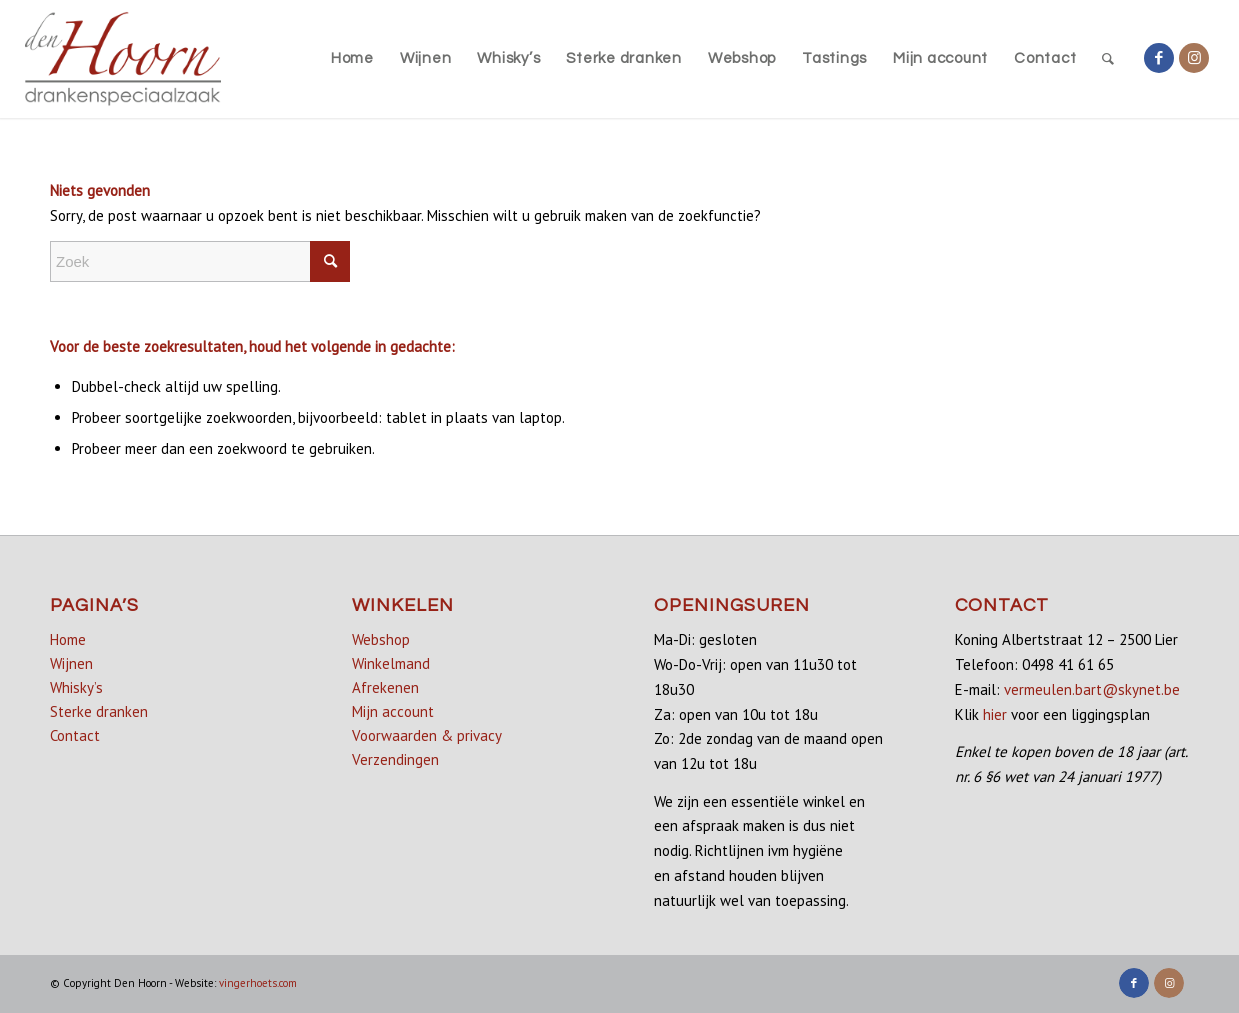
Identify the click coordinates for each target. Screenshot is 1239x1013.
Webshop (381, 639)
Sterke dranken (99, 711)
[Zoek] (1108, 59)
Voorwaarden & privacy (427, 735)
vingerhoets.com (258, 983)
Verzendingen (395, 759)
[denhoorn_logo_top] (123, 59)
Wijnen (71, 663)
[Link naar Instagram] (1194, 58)
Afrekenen (385, 687)
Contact (75, 735)
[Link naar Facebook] (1159, 58)
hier (995, 714)
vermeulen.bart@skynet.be (1092, 689)
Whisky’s (76, 687)
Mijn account (393, 711)
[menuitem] (352, 59)
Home (68, 639)
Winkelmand (391, 663)
